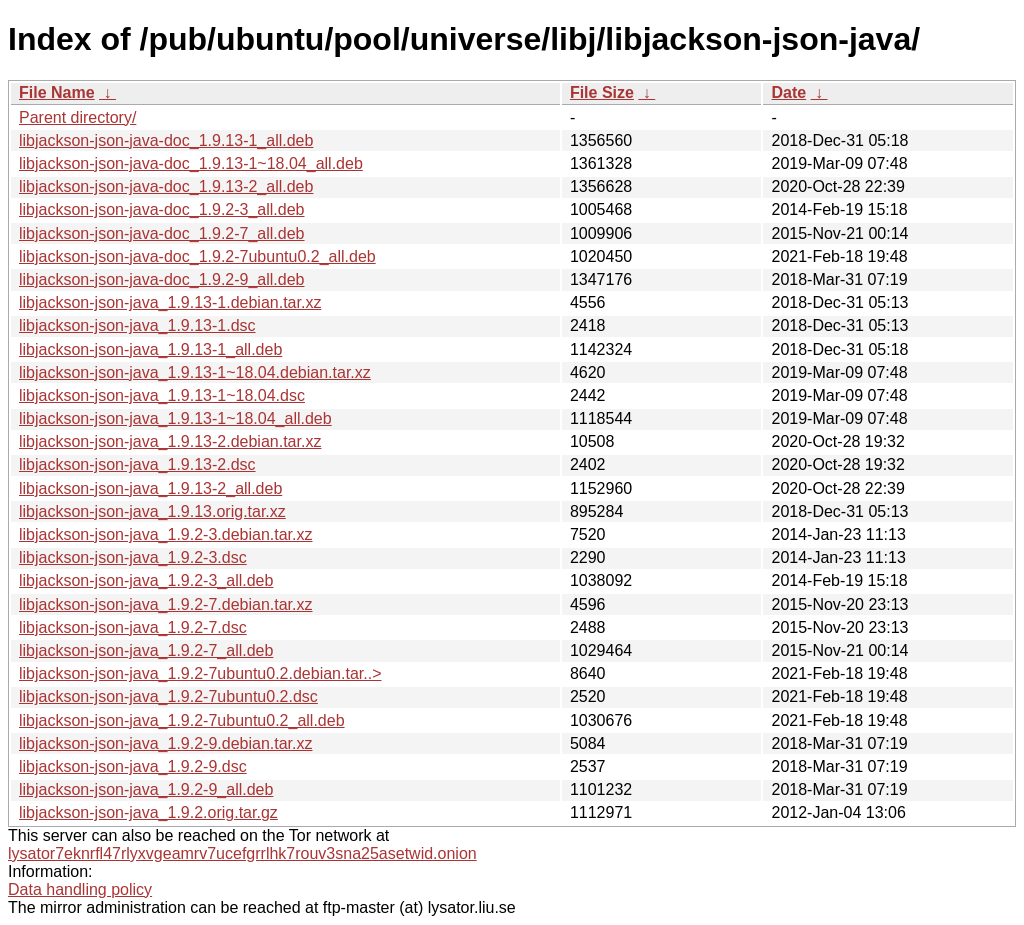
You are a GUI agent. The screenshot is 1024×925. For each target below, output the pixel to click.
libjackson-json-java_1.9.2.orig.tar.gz (148, 812)
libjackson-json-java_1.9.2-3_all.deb (146, 580)
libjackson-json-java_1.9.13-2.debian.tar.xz (170, 441)
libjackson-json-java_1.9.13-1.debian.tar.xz (170, 302)
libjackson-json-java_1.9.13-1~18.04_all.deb (175, 418)
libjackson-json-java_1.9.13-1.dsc (137, 325)
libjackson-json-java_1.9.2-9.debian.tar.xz (166, 743)
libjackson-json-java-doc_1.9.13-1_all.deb (166, 140)
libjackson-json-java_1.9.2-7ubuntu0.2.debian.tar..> (200, 673)
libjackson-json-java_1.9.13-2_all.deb (150, 488)
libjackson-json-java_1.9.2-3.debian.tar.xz (166, 534)
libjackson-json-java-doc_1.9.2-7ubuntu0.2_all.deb (197, 256)
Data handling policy (80, 889)
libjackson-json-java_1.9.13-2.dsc (137, 464)
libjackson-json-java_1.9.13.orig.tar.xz (152, 511)
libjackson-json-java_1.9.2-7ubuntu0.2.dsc (168, 696)
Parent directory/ (77, 117)
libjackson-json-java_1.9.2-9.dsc (133, 766)
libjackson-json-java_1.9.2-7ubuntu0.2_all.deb (182, 720)
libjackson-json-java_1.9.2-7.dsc (133, 627)
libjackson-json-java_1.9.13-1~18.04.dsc (162, 395)
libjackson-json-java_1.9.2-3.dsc (133, 557)
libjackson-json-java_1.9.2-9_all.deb (146, 789)
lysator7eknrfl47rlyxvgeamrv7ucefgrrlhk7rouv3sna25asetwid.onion (242, 853)
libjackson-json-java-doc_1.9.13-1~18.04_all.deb (191, 163)
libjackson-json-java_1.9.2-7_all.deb (146, 650)
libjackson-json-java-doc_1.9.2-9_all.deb (162, 279)
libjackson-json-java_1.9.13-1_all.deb (150, 349)
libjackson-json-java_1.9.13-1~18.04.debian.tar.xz (195, 372)
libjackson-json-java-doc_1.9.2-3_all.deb (162, 209)
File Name (57, 92)
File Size (602, 92)
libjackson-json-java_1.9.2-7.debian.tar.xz (166, 604)
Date (788, 92)
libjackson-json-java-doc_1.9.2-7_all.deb (162, 233)
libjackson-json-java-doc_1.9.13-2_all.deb (166, 186)
